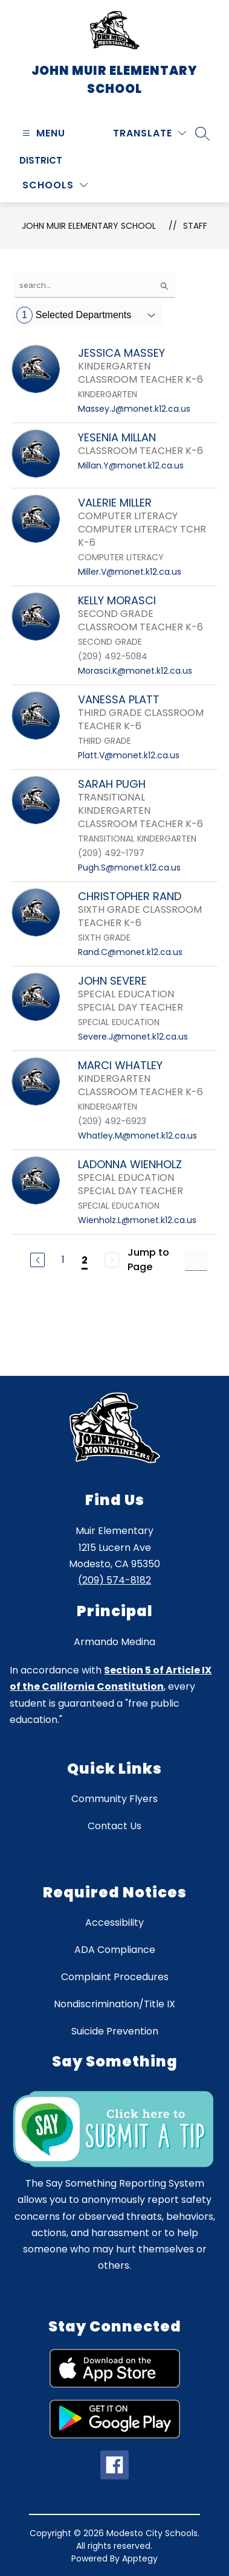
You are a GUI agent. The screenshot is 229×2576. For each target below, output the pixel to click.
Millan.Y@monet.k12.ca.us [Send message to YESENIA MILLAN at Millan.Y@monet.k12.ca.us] (131, 465)
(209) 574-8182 (114, 1580)
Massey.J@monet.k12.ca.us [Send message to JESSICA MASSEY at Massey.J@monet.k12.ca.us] (134, 409)
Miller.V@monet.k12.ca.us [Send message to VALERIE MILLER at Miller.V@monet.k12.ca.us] (129, 572)
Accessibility (114, 1922)
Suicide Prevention (114, 2031)
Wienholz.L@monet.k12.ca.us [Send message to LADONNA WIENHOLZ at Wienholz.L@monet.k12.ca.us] (137, 1220)
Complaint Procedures (115, 1977)
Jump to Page (148, 1259)
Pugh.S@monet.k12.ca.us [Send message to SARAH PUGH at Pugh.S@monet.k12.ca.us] (129, 867)
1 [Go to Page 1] (63, 1260)
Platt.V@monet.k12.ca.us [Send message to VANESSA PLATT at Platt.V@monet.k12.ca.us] (128, 755)
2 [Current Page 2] (85, 1260)
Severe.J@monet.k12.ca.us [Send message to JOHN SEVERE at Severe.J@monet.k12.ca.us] (133, 1037)
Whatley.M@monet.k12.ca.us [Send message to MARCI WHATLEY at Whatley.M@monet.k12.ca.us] (137, 1136)
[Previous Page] (37, 1260)
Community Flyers (114, 1799)
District (40, 160)
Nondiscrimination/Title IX (114, 2004)
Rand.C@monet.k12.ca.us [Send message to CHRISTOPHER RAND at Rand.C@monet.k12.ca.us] (130, 952)
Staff (195, 226)
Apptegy (140, 2558)
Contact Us (114, 1826)
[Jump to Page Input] (196, 1260)
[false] (95, 285)
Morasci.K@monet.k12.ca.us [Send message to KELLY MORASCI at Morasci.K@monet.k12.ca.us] (135, 671)
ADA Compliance (114, 1950)
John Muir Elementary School (89, 226)
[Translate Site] (149, 133)
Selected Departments (73, 315)
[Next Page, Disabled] (112, 1260)
